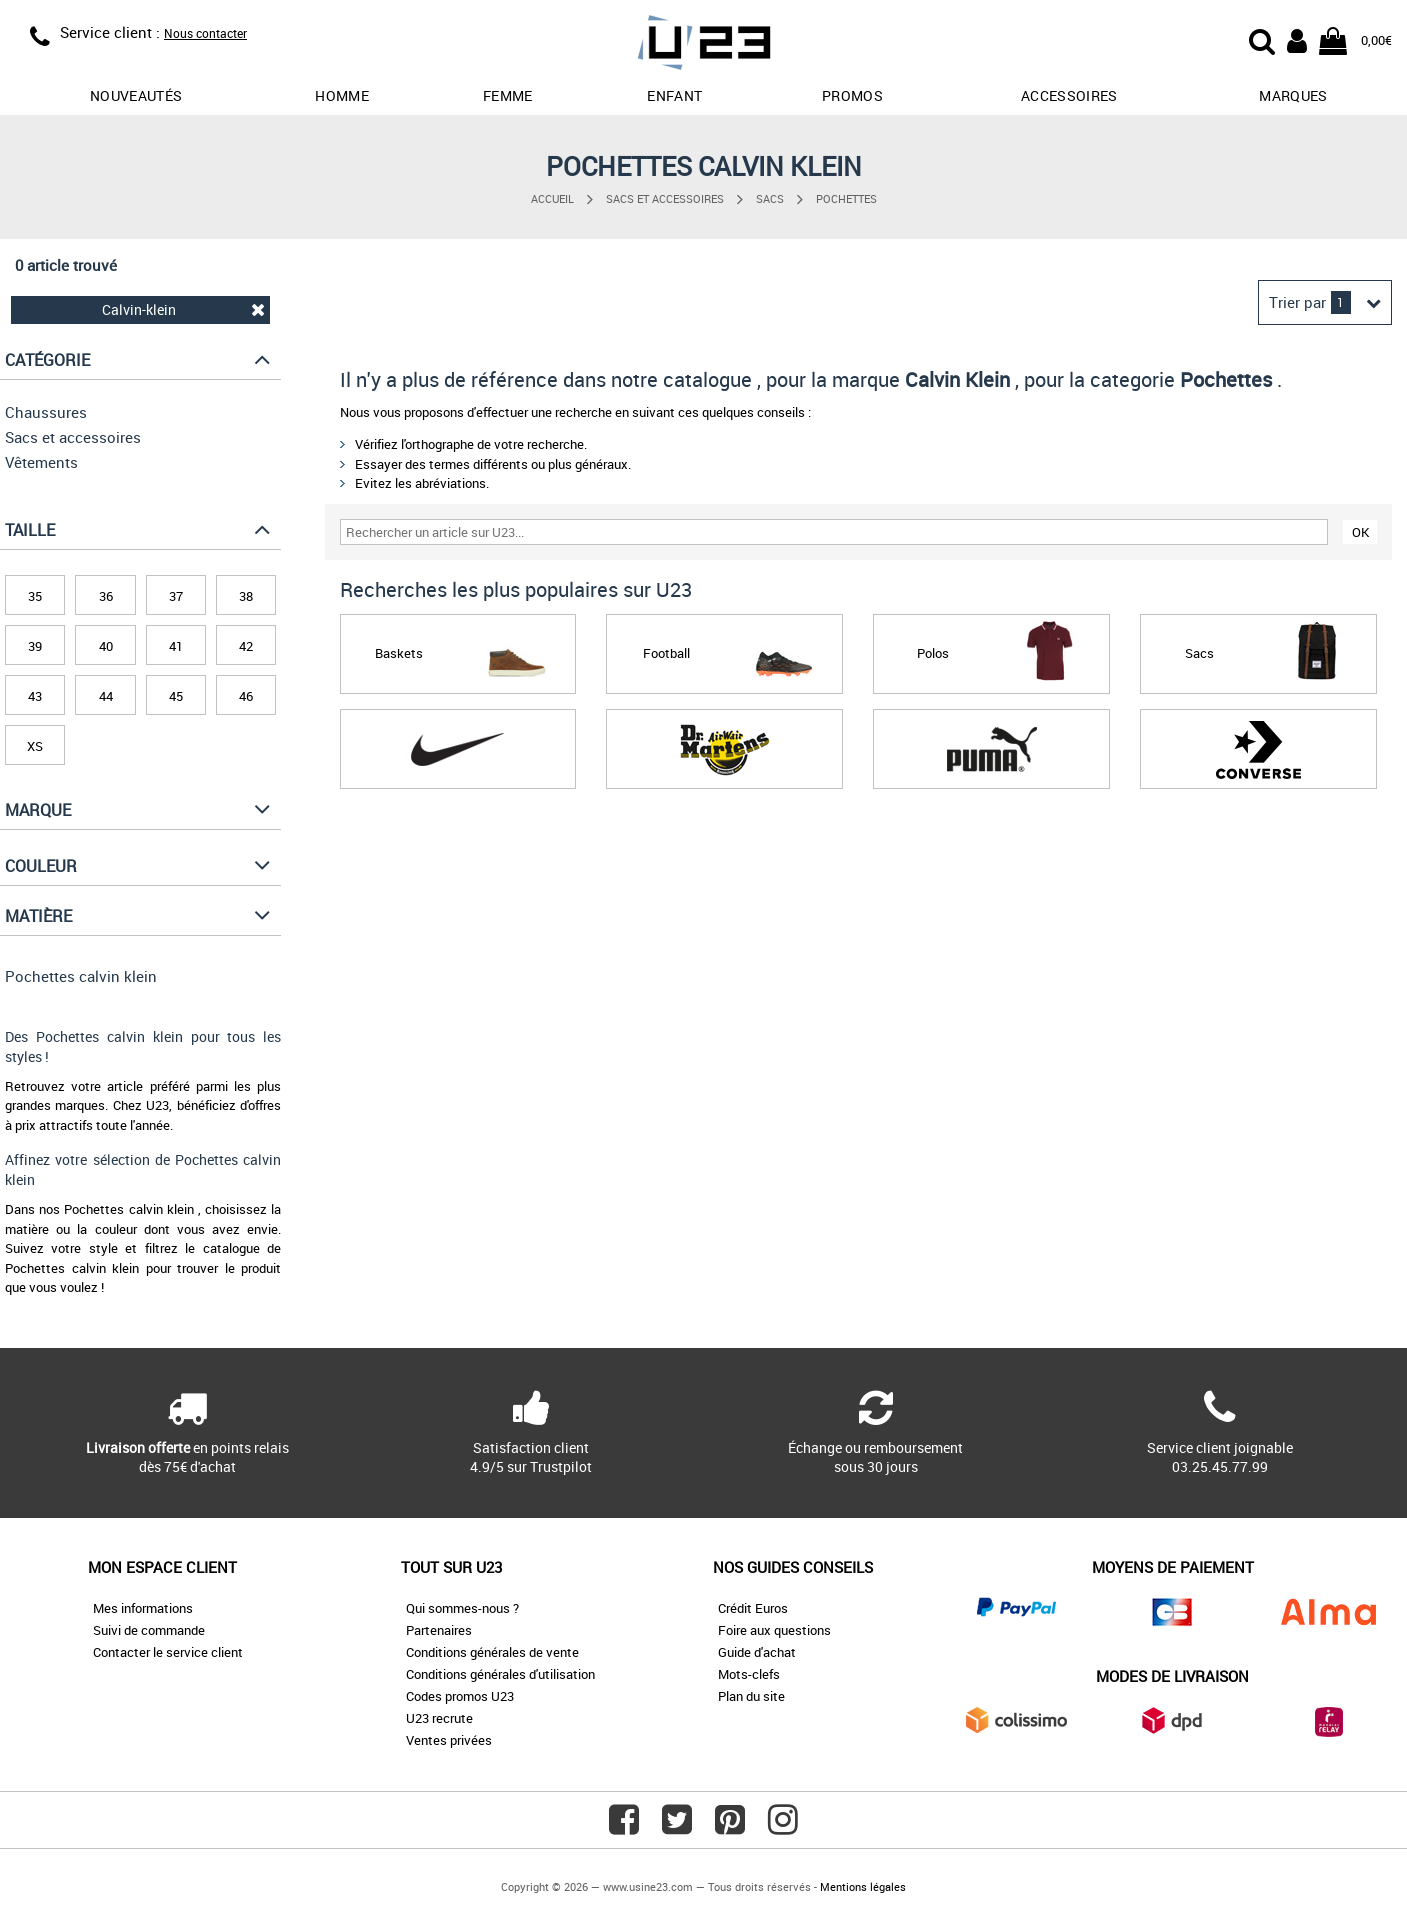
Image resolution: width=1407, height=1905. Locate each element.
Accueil (552, 198)
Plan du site (751, 1696)
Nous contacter (205, 33)
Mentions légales (863, 1886)
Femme (508, 95)
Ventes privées (449, 1740)
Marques (1293, 95)
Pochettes (846, 198)
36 (106, 596)
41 (176, 646)
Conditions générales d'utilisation (500, 1674)
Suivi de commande (149, 1630)
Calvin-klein (184, 309)
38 (246, 596)
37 (176, 596)
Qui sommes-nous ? (462, 1608)
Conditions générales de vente (492, 1652)
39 (35, 646)
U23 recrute (439, 1718)
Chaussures (46, 412)
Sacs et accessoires (665, 198)
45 (176, 696)
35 (35, 596)
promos (852, 95)
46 (246, 696)
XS (35, 746)
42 (246, 646)
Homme (342, 95)
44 (106, 696)
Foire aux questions (774, 1630)
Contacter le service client (168, 1652)
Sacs (770, 198)
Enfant (674, 95)
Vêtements (41, 462)
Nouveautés (136, 95)
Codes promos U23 (460, 1696)
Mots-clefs (749, 1674)
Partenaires (439, 1630)
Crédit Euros (753, 1608)
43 (35, 696)
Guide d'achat (757, 1652)
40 (106, 646)
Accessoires (1069, 95)
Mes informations (143, 1608)
